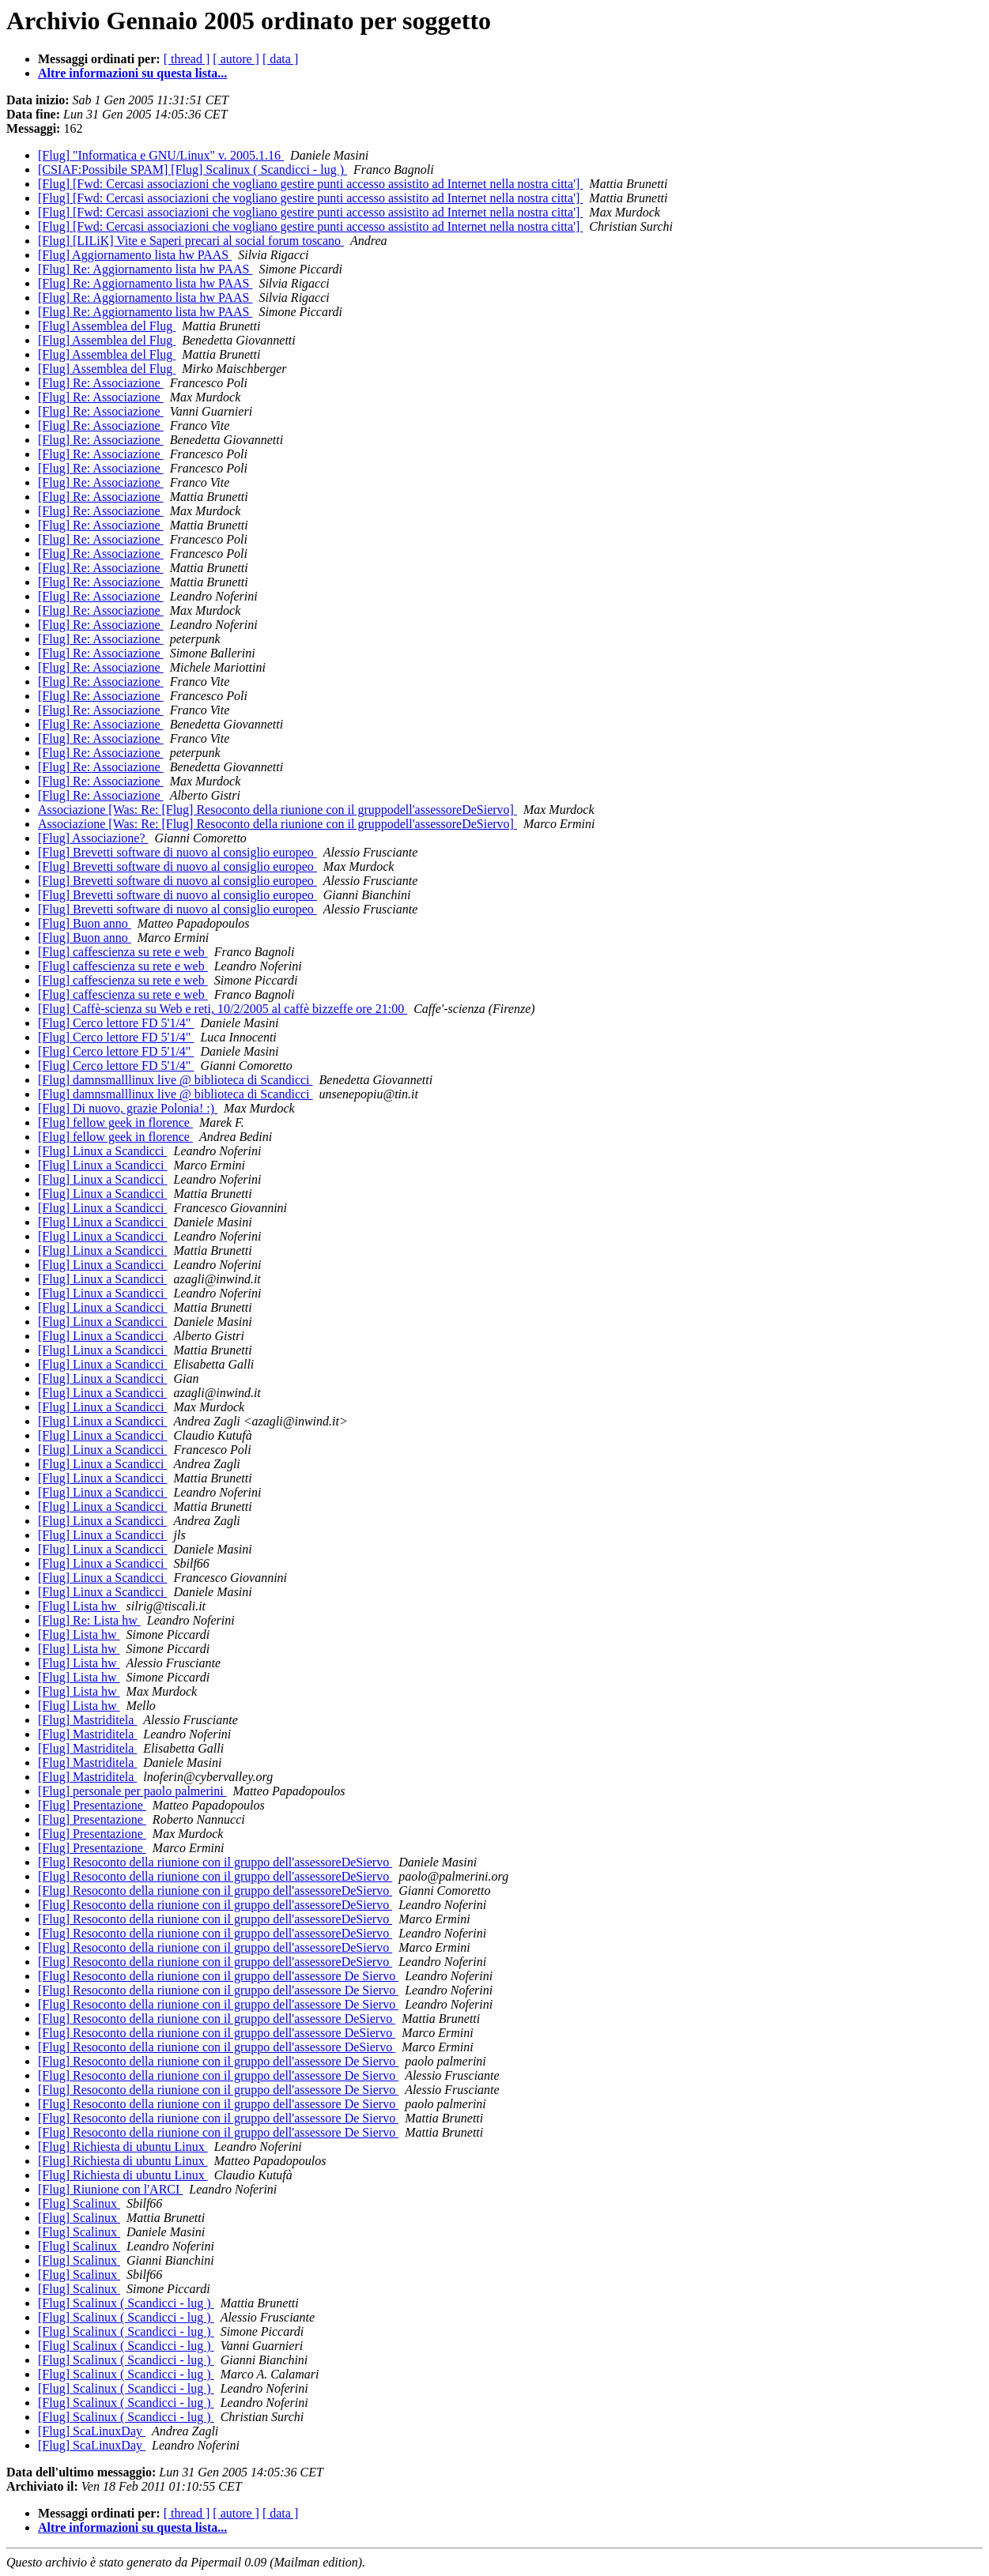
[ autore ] (236, 59)
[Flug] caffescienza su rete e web (123, 951)
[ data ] (280, 59)
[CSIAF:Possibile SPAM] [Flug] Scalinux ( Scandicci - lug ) (192, 169)
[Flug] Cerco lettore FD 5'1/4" (116, 1023)
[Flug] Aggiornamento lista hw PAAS (135, 255)
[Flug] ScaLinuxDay (91, 2431)
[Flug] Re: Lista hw (89, 1620)
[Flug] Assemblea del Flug (107, 326)
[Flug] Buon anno (84, 923)
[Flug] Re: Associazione (101, 383)
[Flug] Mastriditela (87, 1720)
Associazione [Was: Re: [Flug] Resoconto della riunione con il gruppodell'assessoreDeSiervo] (277, 809)
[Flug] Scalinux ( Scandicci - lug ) (126, 2303)
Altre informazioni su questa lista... (132, 73)
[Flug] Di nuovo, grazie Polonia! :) (127, 1108)
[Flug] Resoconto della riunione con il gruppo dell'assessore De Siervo (218, 1976)
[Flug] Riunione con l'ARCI (110, 2189)
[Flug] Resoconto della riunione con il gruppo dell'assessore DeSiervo (216, 2018)
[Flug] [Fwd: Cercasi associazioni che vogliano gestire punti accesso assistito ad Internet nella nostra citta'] (310, 183)
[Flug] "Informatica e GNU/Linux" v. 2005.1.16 (161, 155)
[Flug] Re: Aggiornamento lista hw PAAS (145, 269)
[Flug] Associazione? (93, 838)
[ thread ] (187, 59)
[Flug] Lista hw (79, 1606)
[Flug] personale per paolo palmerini (132, 1791)
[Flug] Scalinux (79, 2203)
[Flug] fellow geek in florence (115, 1122)
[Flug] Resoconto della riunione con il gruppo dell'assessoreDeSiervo (215, 1862)
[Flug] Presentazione (92, 1805)
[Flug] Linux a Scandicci (103, 1151)
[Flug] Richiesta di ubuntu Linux (123, 2146)
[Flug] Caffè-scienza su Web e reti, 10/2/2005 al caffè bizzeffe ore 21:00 (222, 1008)
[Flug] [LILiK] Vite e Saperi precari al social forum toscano (191, 240)
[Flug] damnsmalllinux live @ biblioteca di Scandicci (175, 1080)
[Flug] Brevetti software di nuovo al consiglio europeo (177, 852)
